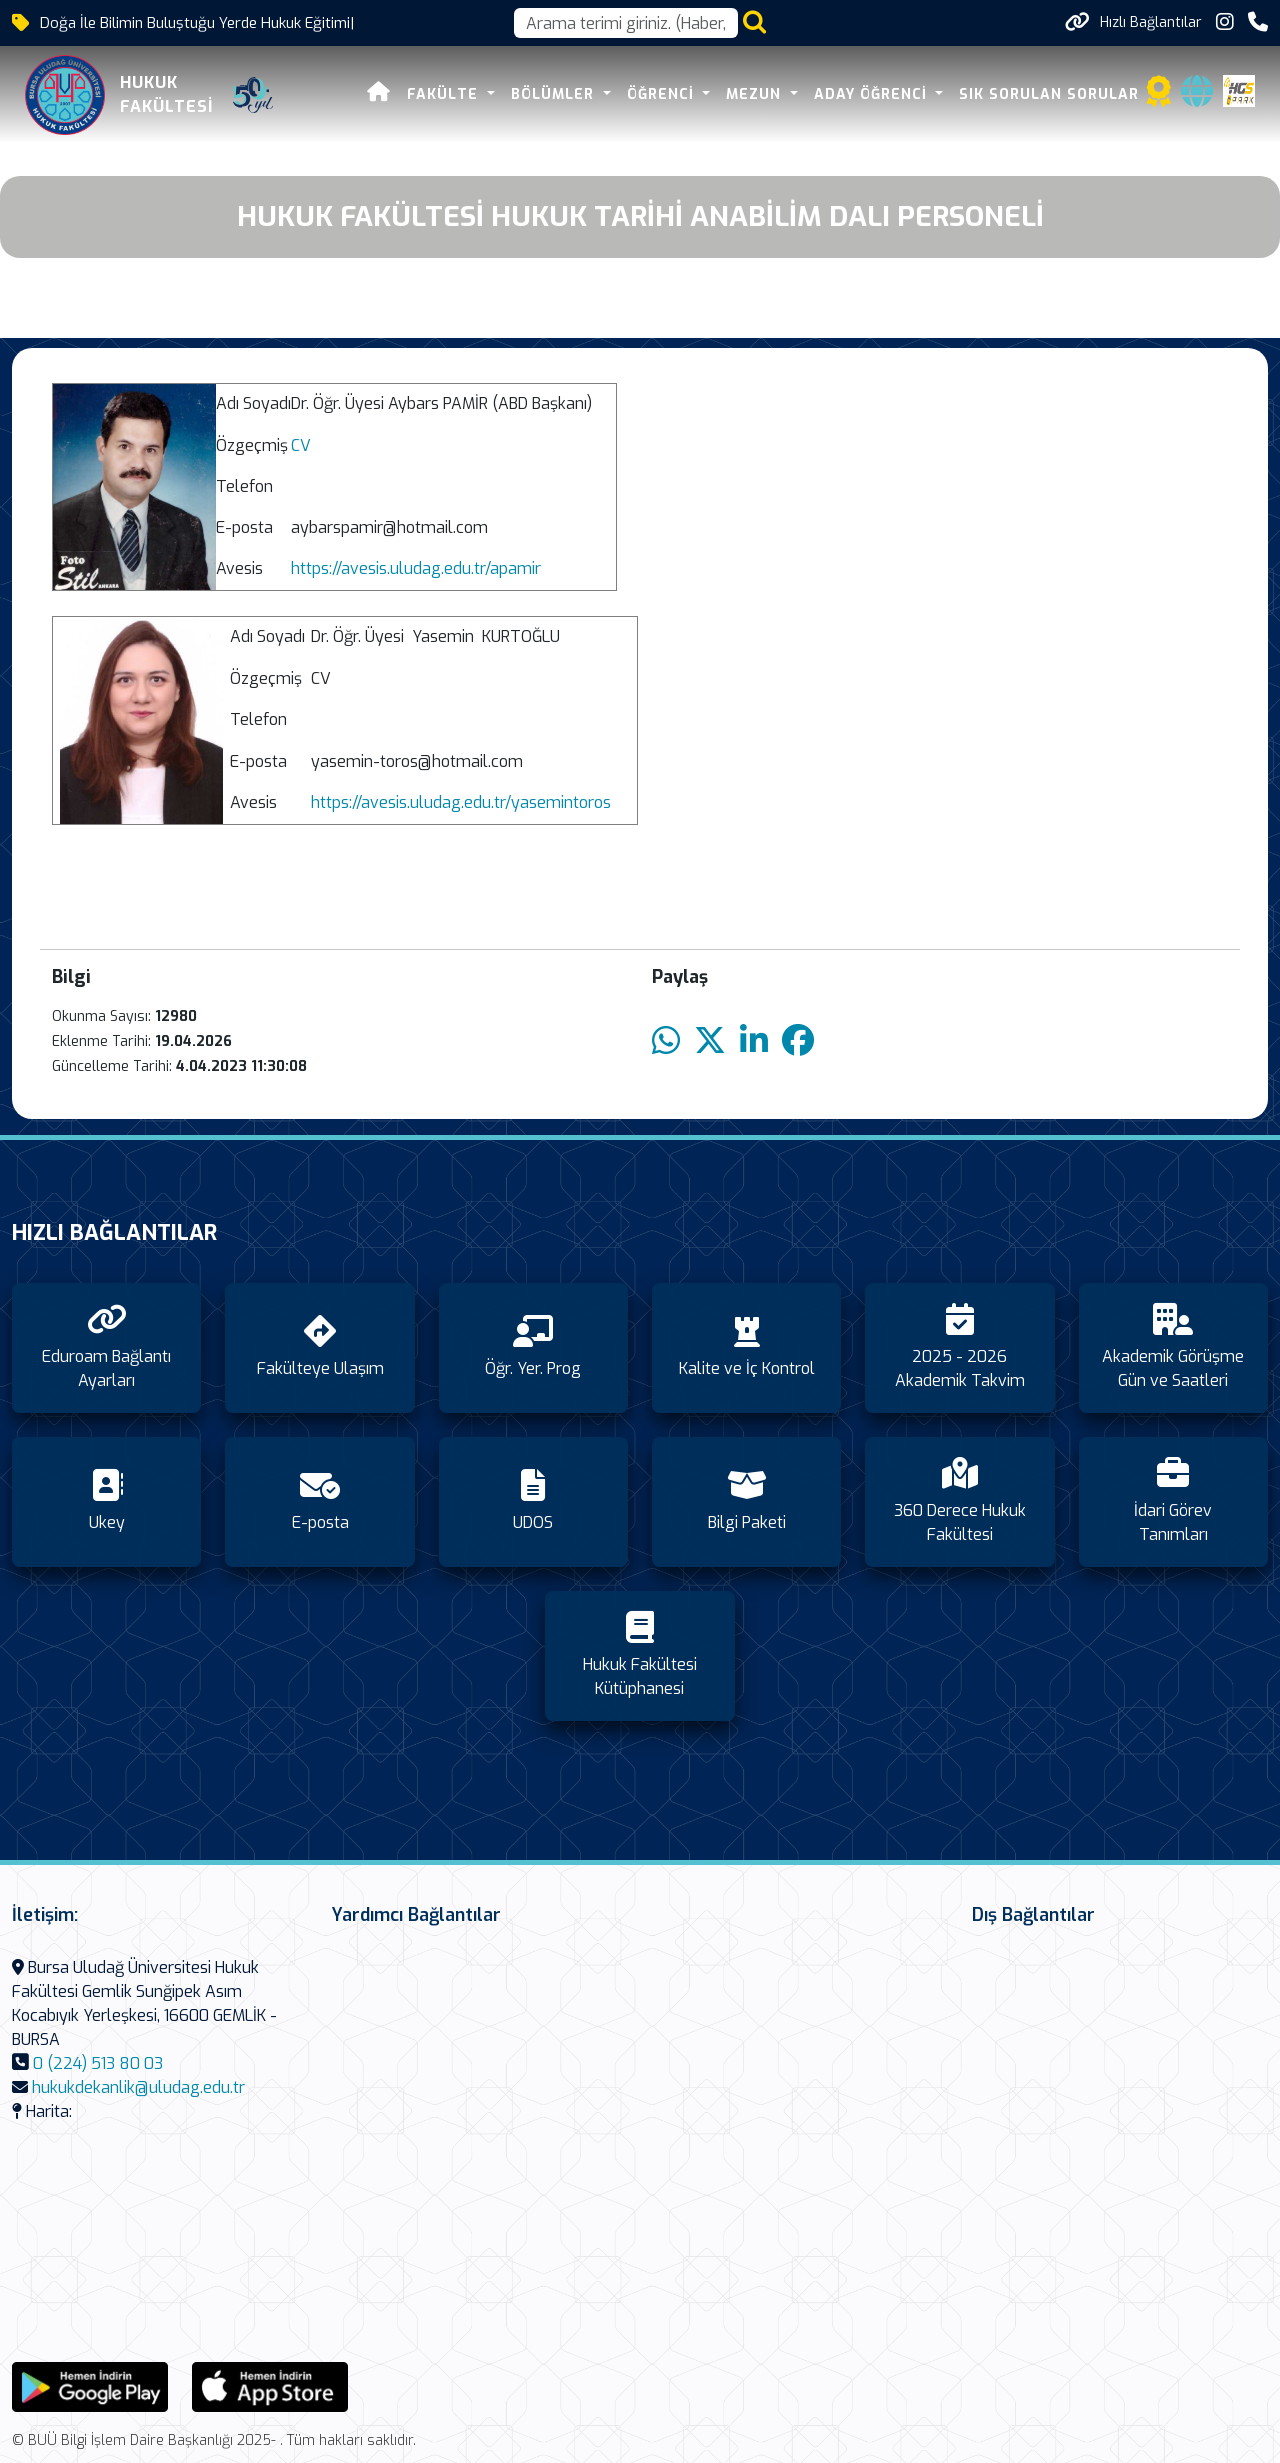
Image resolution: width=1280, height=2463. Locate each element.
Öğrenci (663, 94)
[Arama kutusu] (626, 23)
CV (301, 445)
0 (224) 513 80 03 (98, 2063)
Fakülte (446, 94)
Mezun (757, 94)
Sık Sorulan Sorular (1050, 94)
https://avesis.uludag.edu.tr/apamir (416, 568)
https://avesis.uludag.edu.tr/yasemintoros (461, 802)
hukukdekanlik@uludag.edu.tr (138, 2087)
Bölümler (556, 94)
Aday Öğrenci (873, 94)
